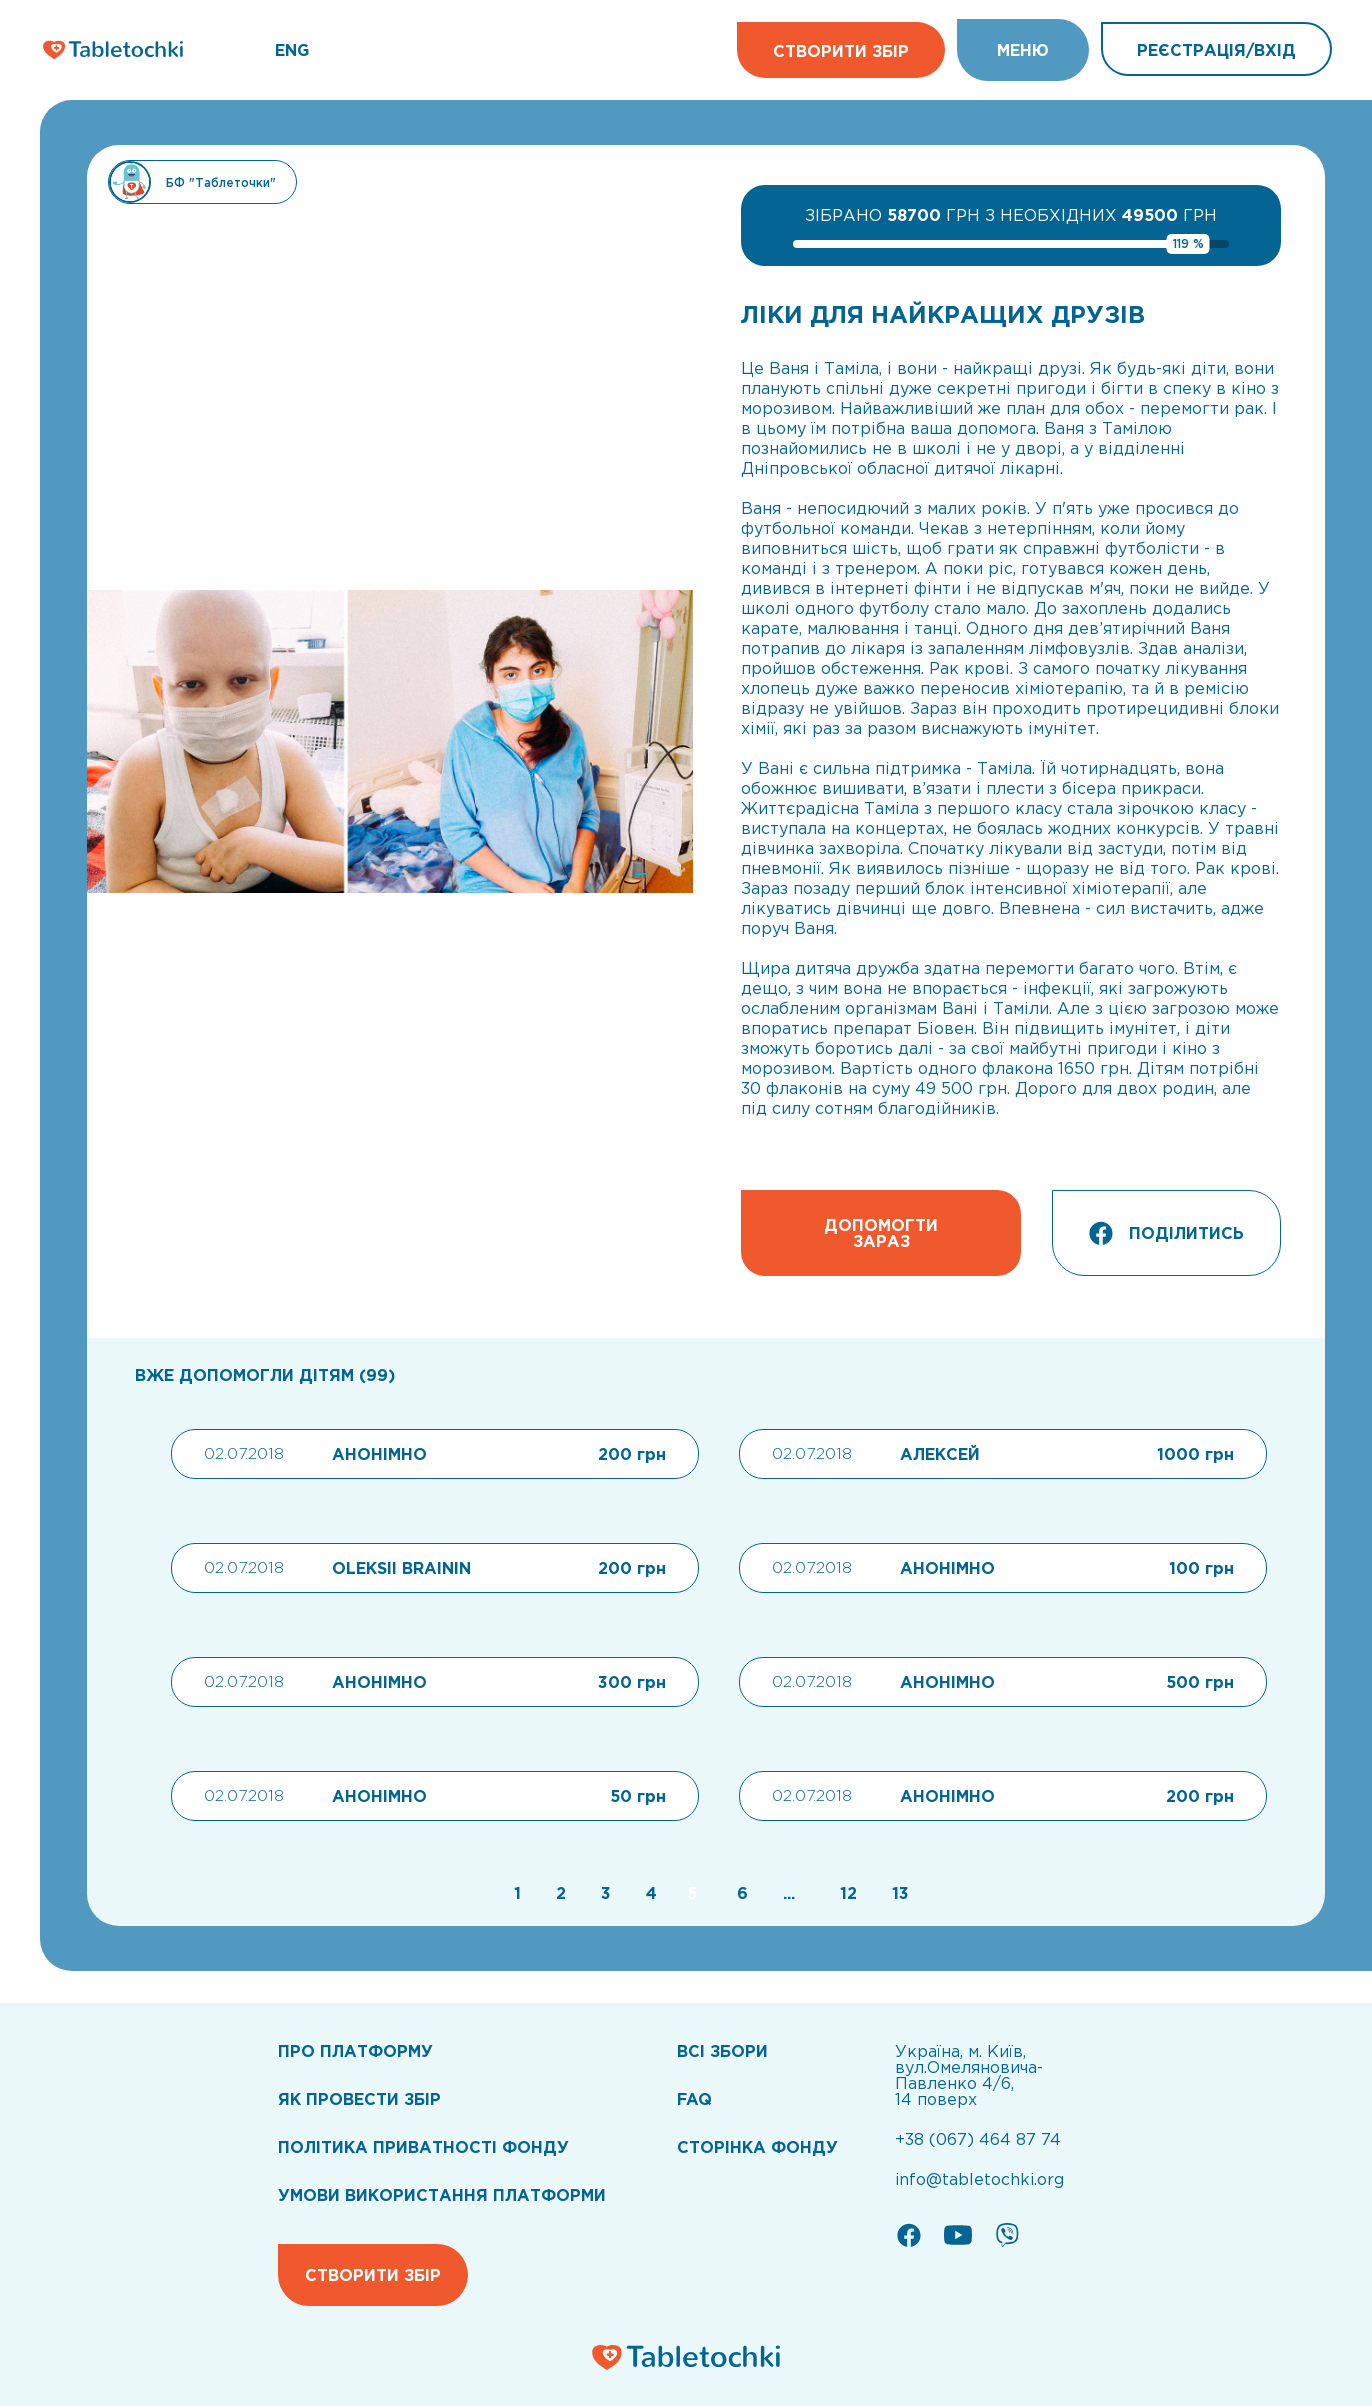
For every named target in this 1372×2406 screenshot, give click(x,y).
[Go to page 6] (740, 1893)
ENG (292, 50)
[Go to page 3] (603, 1893)
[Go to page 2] (558, 1893)
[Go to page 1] (515, 1893)
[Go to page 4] (649, 1893)
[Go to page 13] (895, 1893)
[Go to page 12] (846, 1893)
